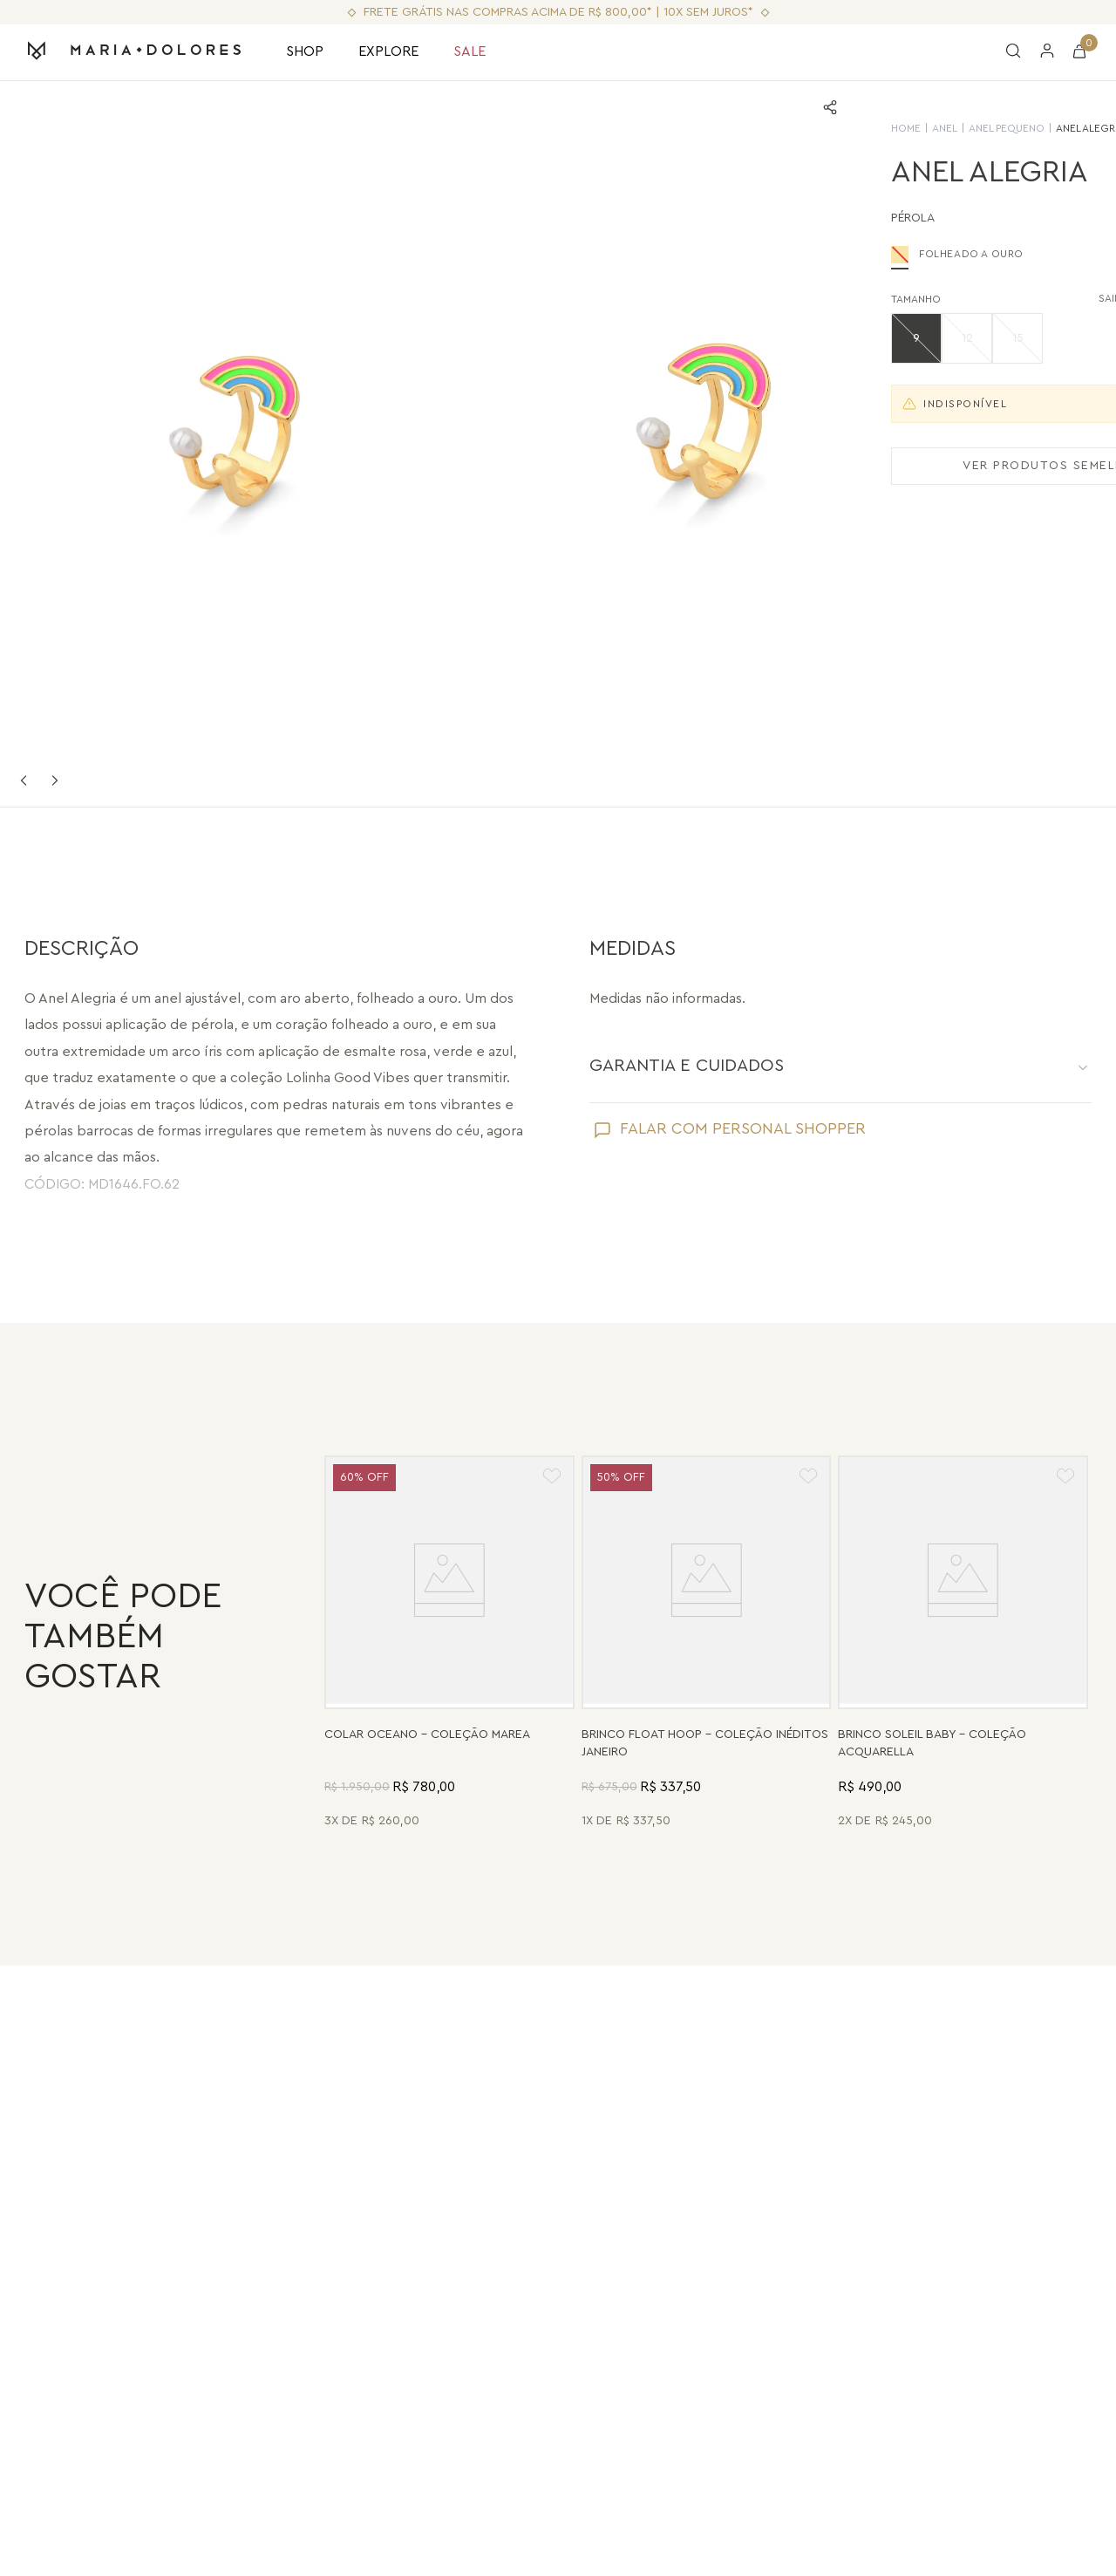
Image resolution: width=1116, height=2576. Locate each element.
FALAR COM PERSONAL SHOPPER (743, 1128)
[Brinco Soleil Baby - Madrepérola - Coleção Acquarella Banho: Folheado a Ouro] (963, 1644)
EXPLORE (388, 51)
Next (55, 780)
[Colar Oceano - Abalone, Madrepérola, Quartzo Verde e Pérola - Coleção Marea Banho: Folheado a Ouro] (449, 1644)
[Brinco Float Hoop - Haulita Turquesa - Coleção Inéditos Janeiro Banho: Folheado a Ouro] (707, 1644)
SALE (469, 51)
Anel (791, 128)
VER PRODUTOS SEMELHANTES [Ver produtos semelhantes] (912, 466)
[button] (763, 338)
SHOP (304, 51)
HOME (752, 128)
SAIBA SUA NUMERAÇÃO (1015, 298)
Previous (23, 780)
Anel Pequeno (853, 128)
